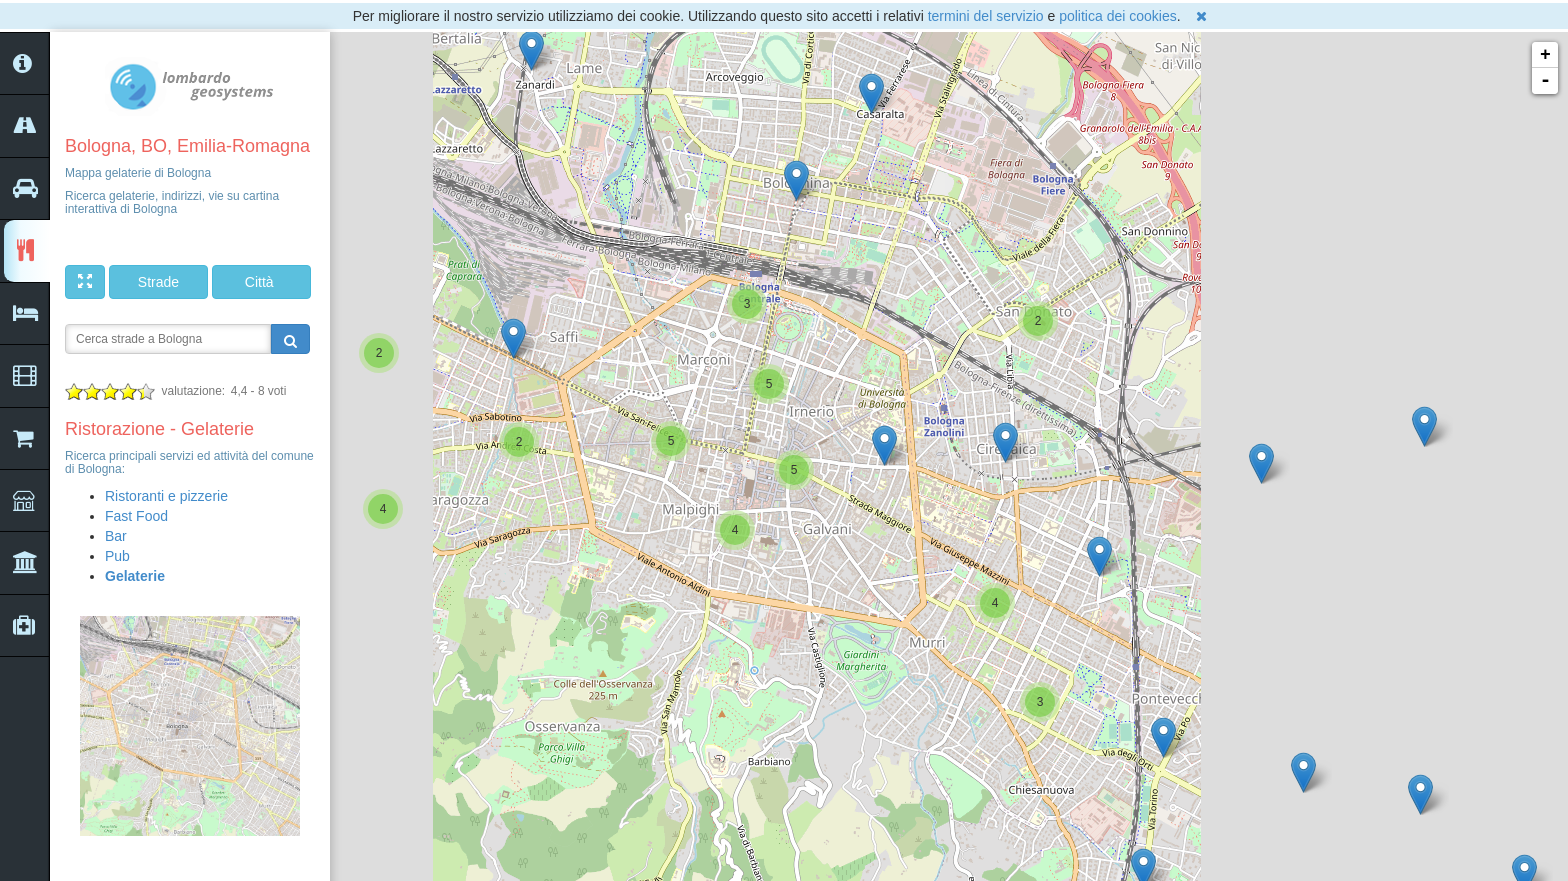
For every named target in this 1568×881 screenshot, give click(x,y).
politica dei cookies (1118, 16)
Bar (116, 536)
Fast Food (136, 516)
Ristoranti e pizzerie (166, 496)
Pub (117, 556)
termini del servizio (986, 16)
